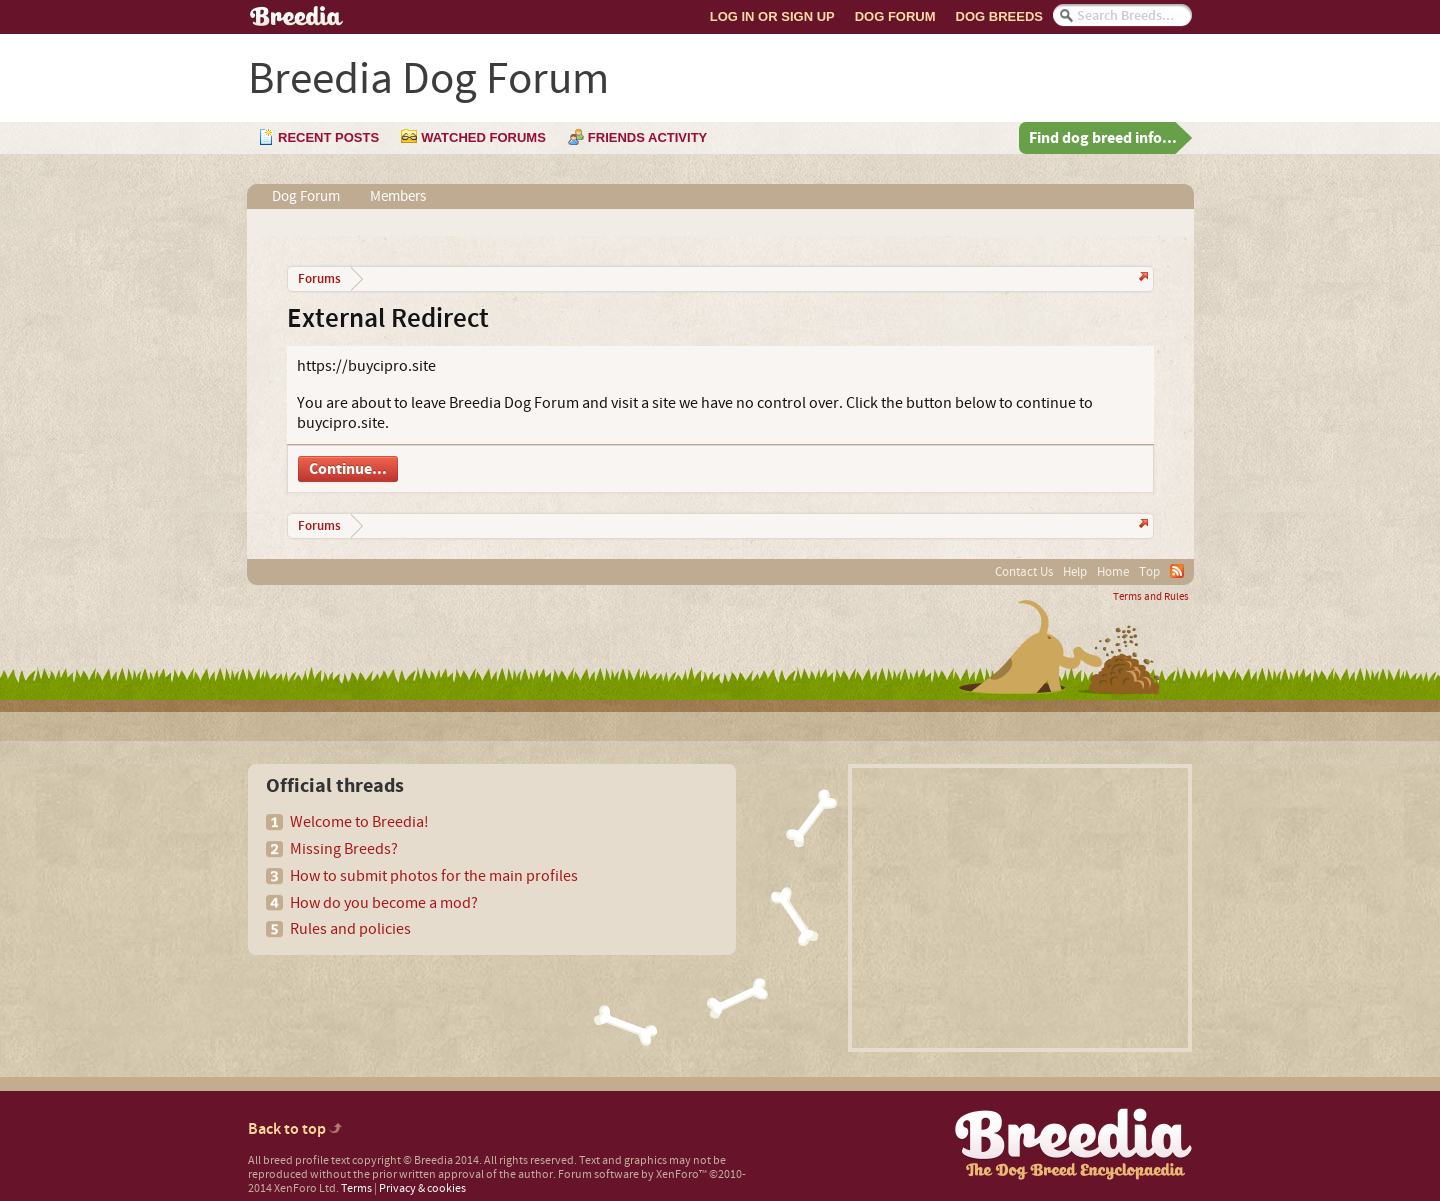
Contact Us (1024, 572)
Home (1113, 572)
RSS (1177, 571)
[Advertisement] (1020, 908)
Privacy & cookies (422, 1188)
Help (1075, 572)
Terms (356, 1188)
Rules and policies (350, 929)
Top (1149, 572)
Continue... (348, 469)
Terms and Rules (1151, 597)
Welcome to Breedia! (359, 822)
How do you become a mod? (384, 903)
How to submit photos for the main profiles (434, 876)
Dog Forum (895, 16)
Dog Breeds (999, 16)
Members (398, 196)
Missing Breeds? (344, 849)
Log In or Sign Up (772, 16)
